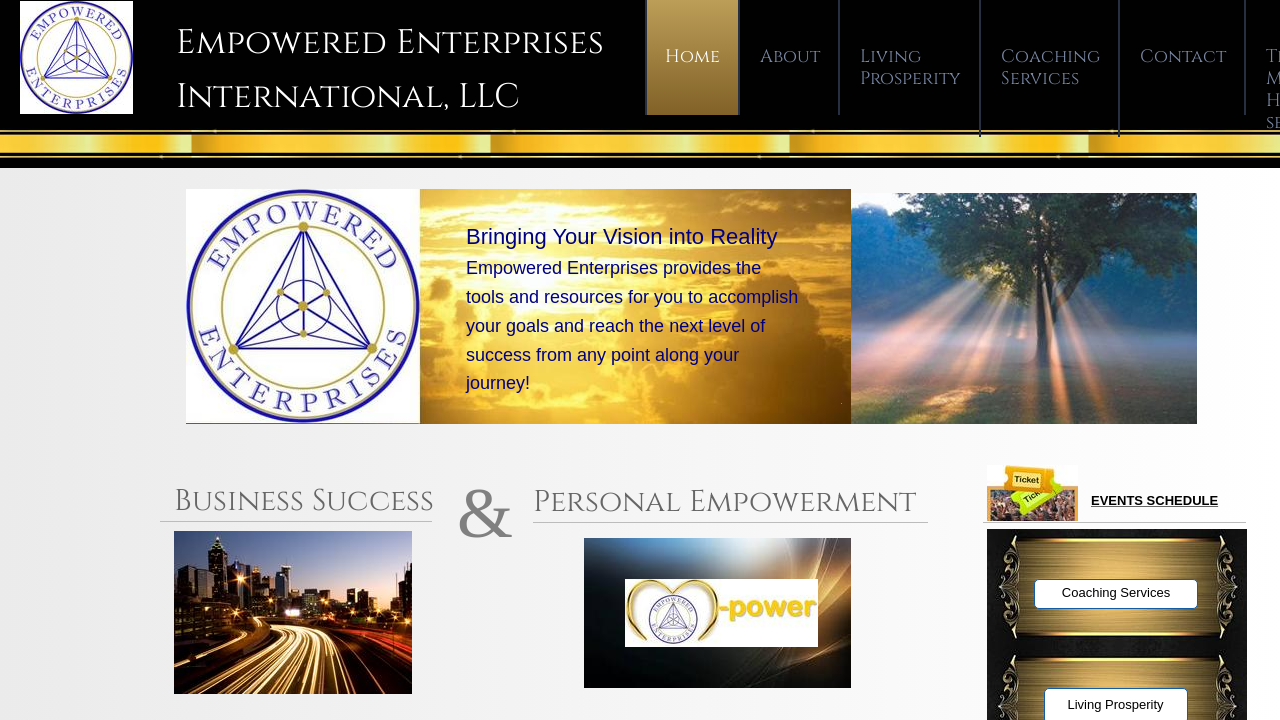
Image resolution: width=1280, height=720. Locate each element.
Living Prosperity (910, 67)
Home (692, 56)
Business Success (308, 501)
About (790, 56)
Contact (1183, 56)
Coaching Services (1050, 67)
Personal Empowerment (724, 502)
